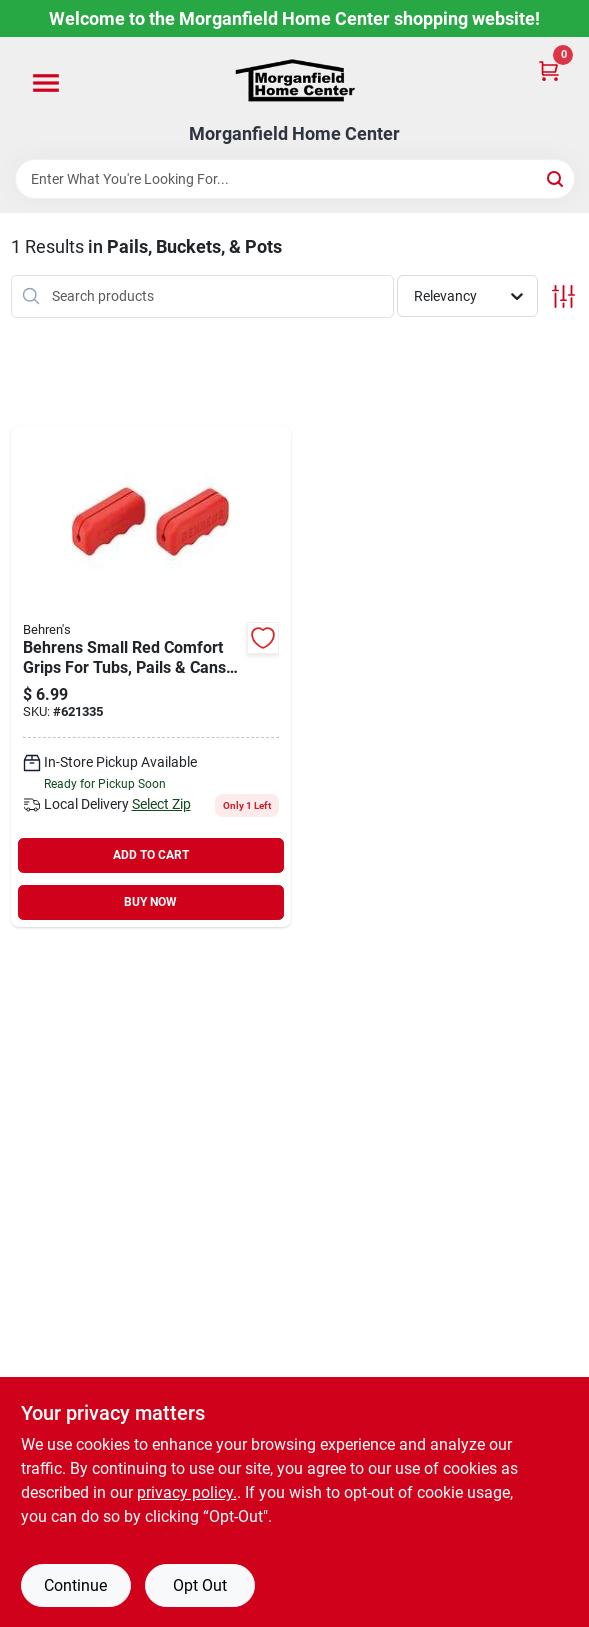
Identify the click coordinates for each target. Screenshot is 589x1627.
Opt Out (200, 1585)
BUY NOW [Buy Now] (150, 902)
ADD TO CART (151, 855)
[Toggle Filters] (563, 296)
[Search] (556, 177)
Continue (75, 1585)
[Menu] (46, 84)
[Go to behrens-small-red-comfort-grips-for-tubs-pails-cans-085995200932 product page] (151, 676)
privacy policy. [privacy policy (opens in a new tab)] (187, 1492)
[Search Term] (295, 179)
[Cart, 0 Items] (549, 69)
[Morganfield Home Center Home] (295, 80)
